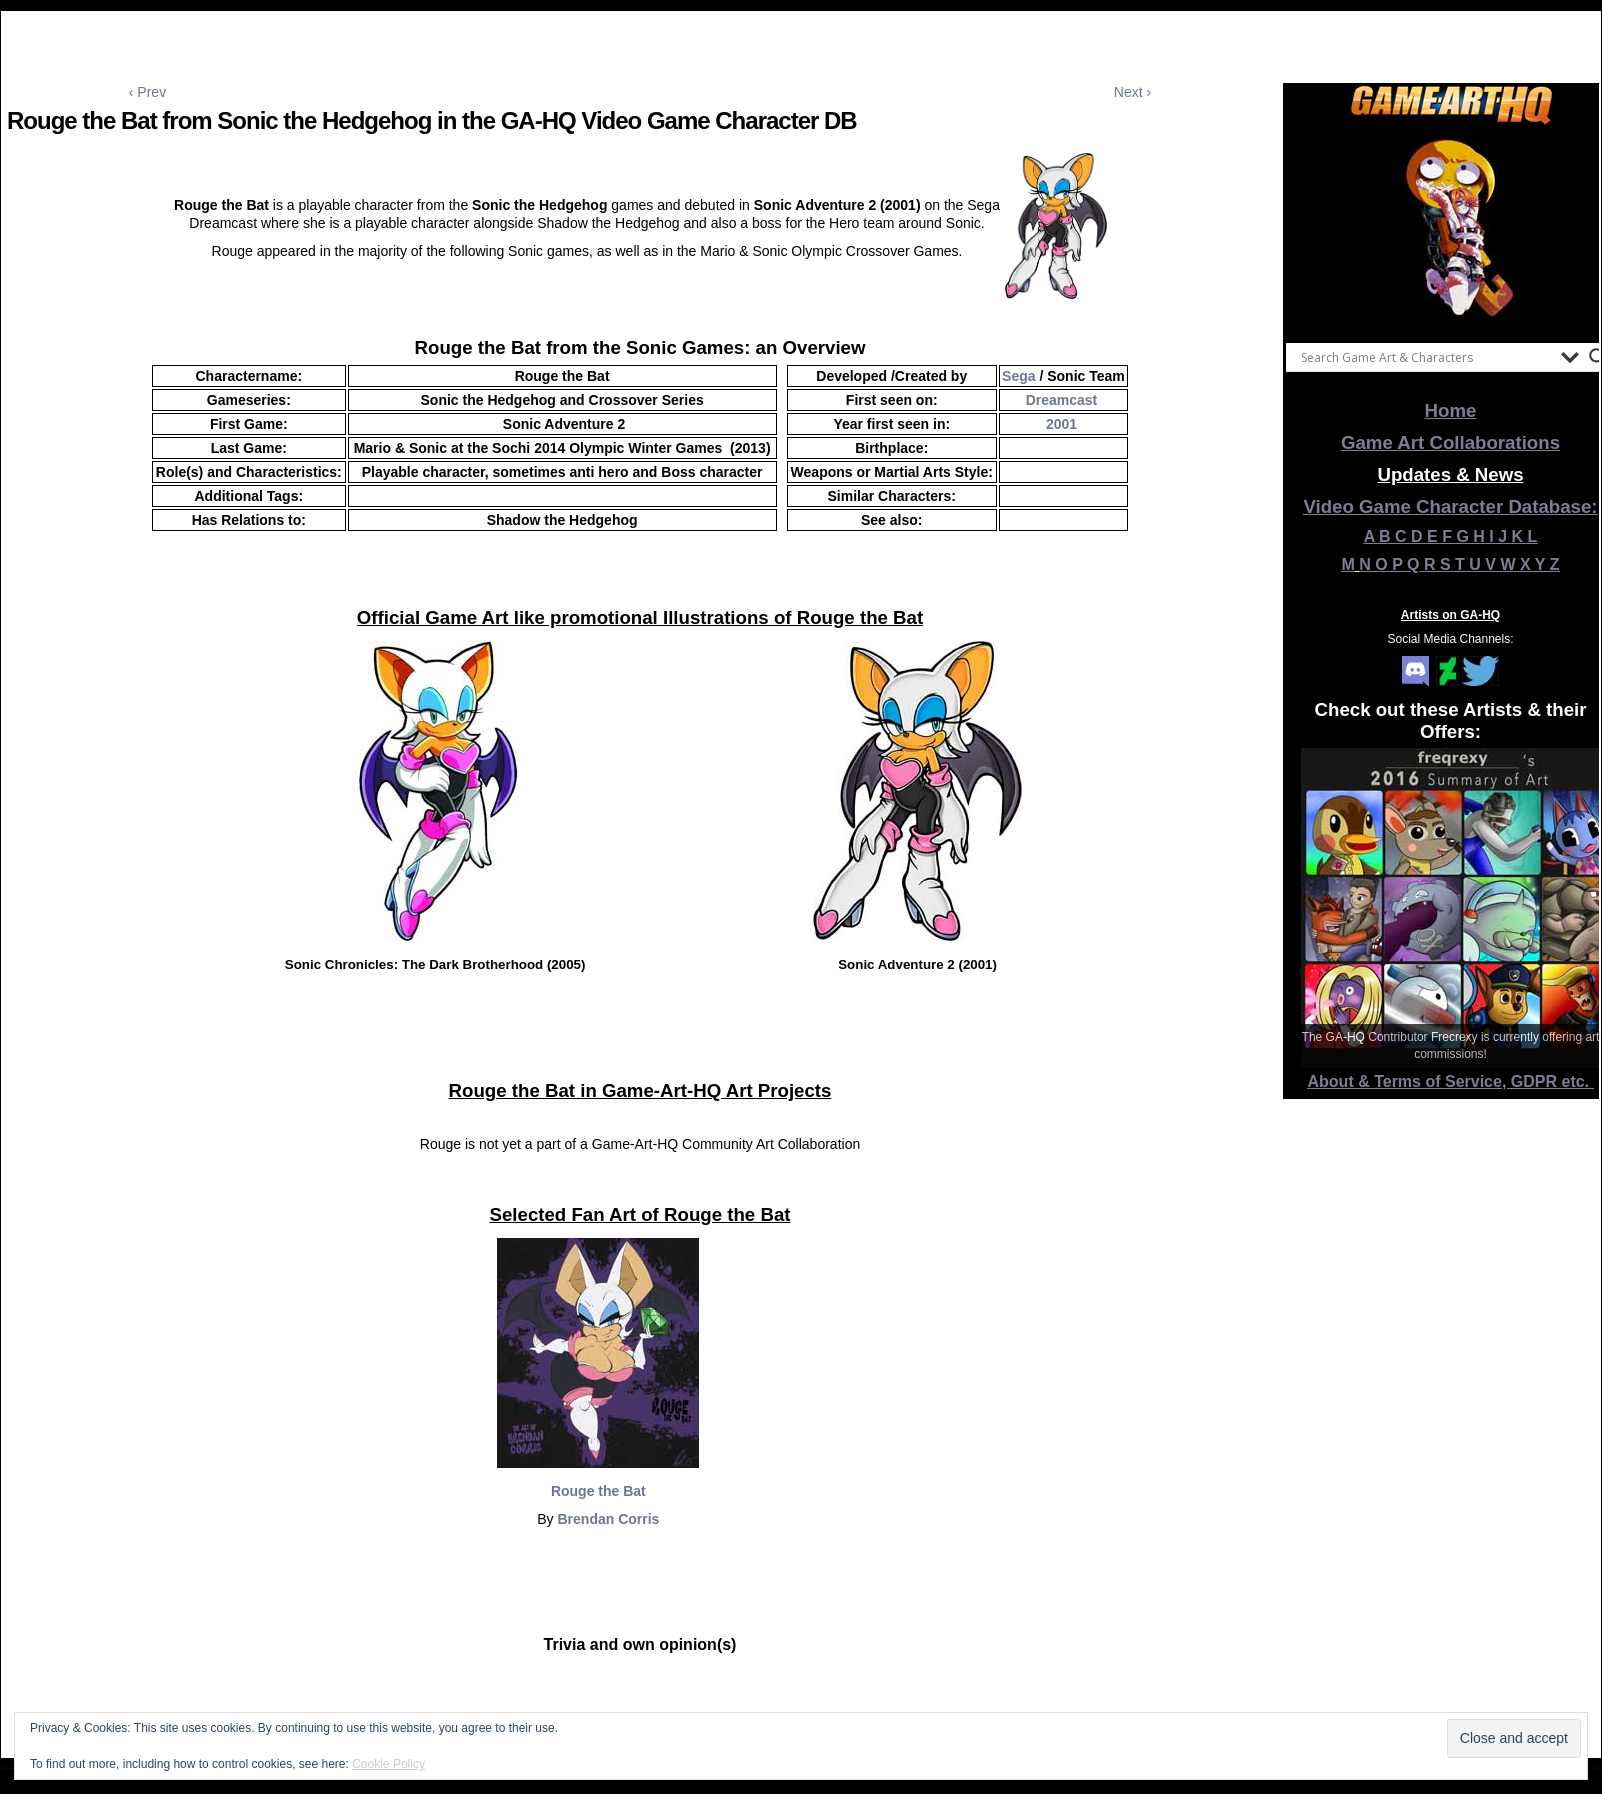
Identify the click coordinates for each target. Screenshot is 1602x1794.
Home (1451, 410)
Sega (1018, 376)
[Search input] (1426, 357)
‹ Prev (147, 92)
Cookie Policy (388, 1764)
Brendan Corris (608, 1519)
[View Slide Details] (1451, 229)
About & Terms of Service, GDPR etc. (1451, 1081)
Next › (1132, 92)
